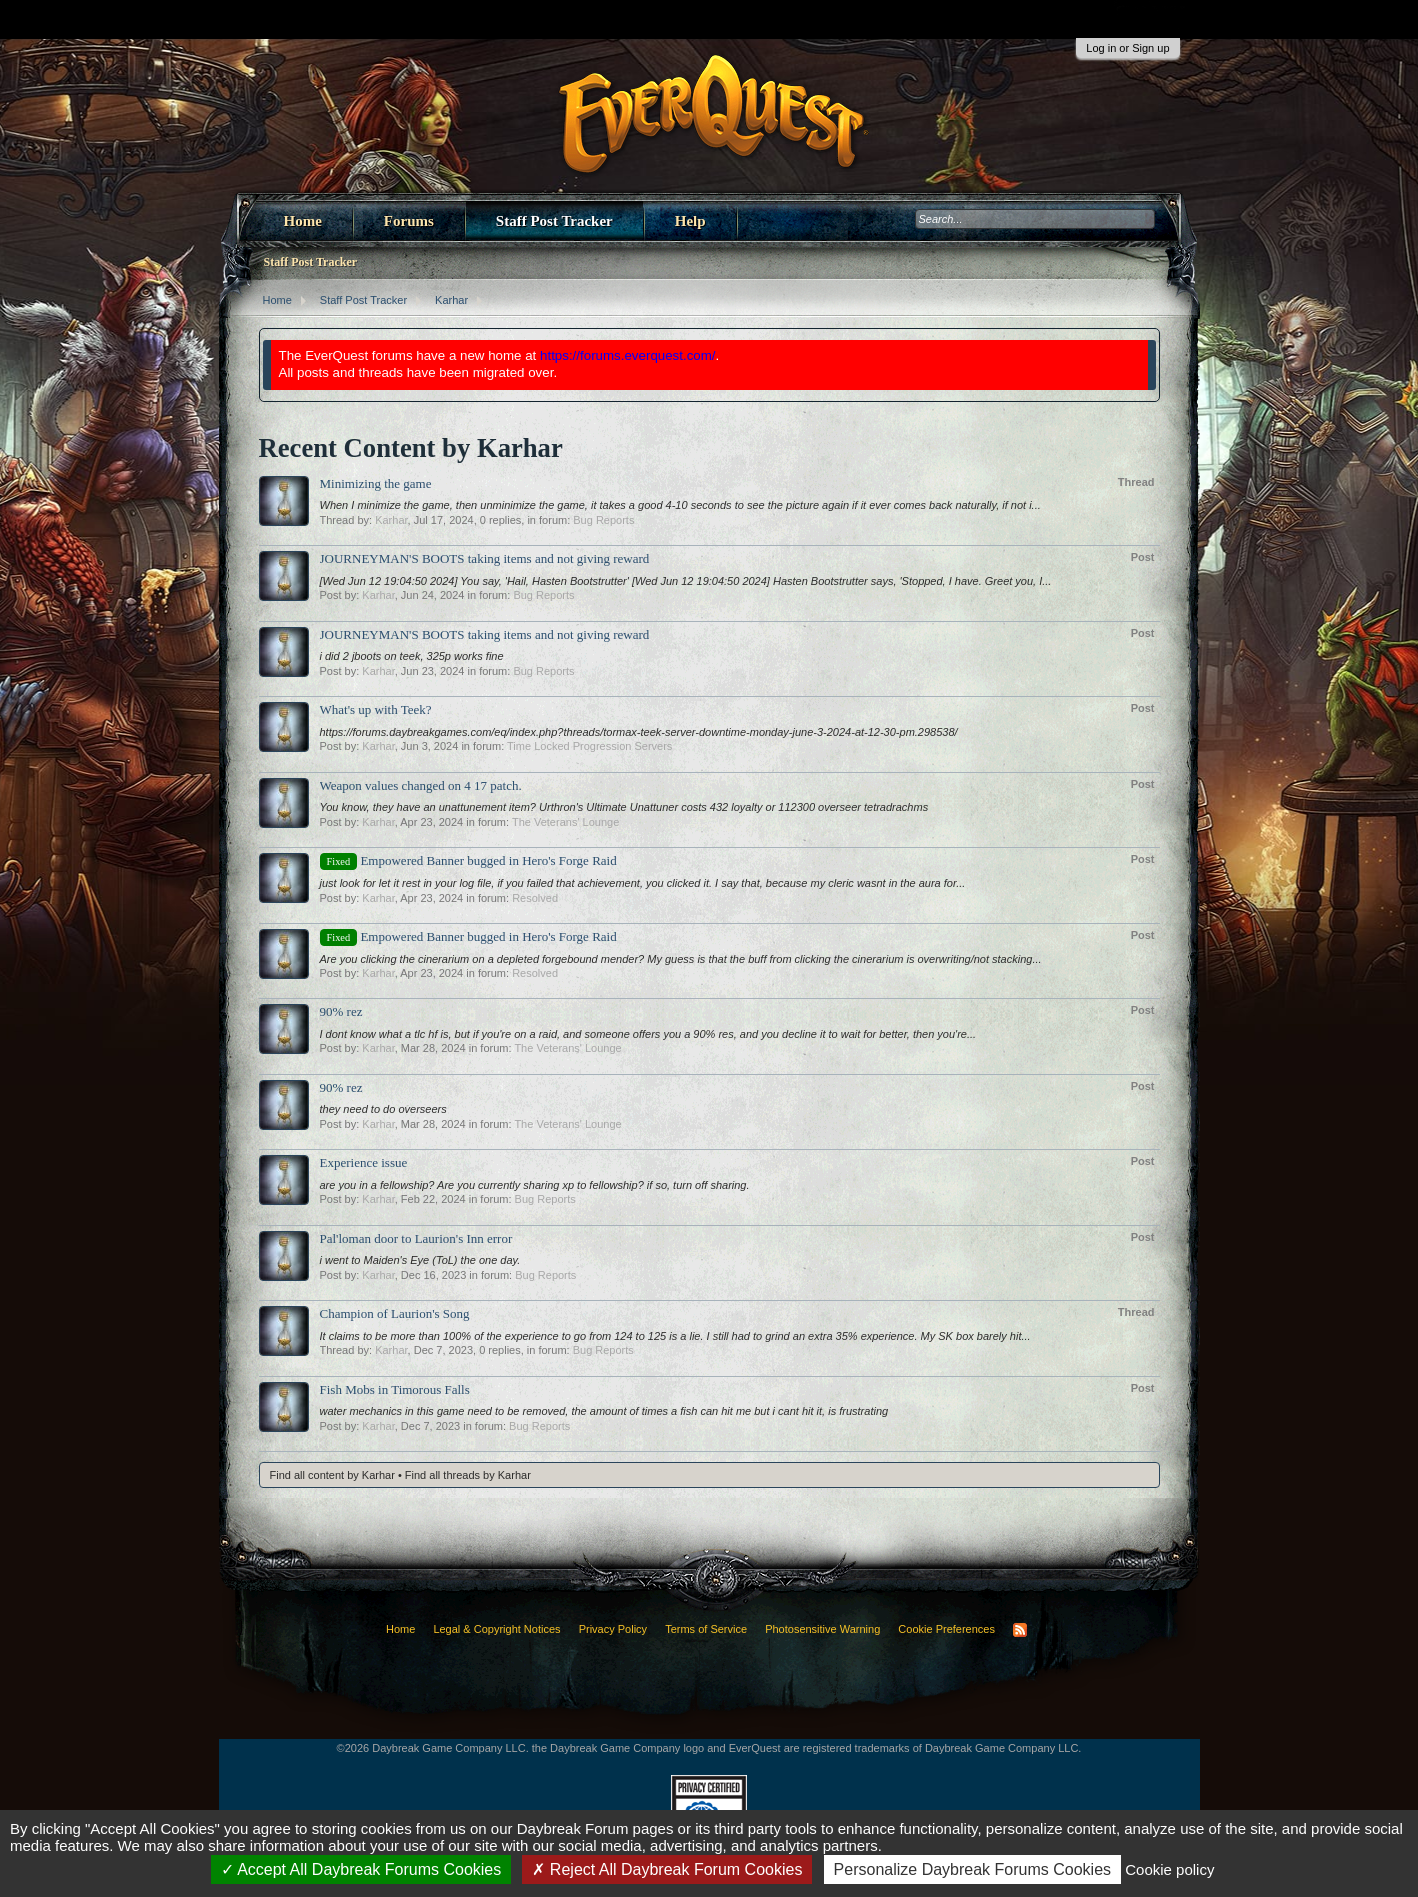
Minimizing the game (376, 483)
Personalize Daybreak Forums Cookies (972, 1869)
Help (690, 221)
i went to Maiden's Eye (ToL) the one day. (420, 1260)
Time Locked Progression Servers (589, 746)
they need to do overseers (383, 1109)
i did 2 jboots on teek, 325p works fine (412, 656)
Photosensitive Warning (822, 1629)
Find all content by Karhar (332, 1475)
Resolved (535, 898)
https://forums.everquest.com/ (628, 355)
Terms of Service (706, 1629)
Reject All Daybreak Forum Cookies (667, 1869)
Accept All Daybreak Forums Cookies (361, 1869)
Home (303, 221)
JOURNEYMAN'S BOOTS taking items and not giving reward (485, 558)
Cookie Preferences (946, 1629)
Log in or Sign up (1127, 48)
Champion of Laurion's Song (395, 1313)
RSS (1020, 1630)
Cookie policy (1169, 1869)
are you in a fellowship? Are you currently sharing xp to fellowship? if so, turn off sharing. (535, 1185)
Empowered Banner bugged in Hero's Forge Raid (468, 860)
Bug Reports (603, 520)
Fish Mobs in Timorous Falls (395, 1389)
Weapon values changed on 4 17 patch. (421, 785)
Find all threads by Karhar (468, 1475)
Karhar (391, 520)
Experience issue (364, 1162)
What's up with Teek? (376, 709)
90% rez (341, 1011)
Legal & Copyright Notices (496, 1629)
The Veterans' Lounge (565, 822)
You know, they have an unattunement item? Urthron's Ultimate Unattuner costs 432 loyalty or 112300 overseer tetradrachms (624, 807)
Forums (409, 221)
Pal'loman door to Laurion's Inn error (416, 1238)
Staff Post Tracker (554, 221)
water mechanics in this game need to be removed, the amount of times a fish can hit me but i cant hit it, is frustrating (604, 1411)
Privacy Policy (613, 1629)
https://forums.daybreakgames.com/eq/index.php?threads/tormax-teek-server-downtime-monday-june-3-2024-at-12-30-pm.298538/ (639, 732)
